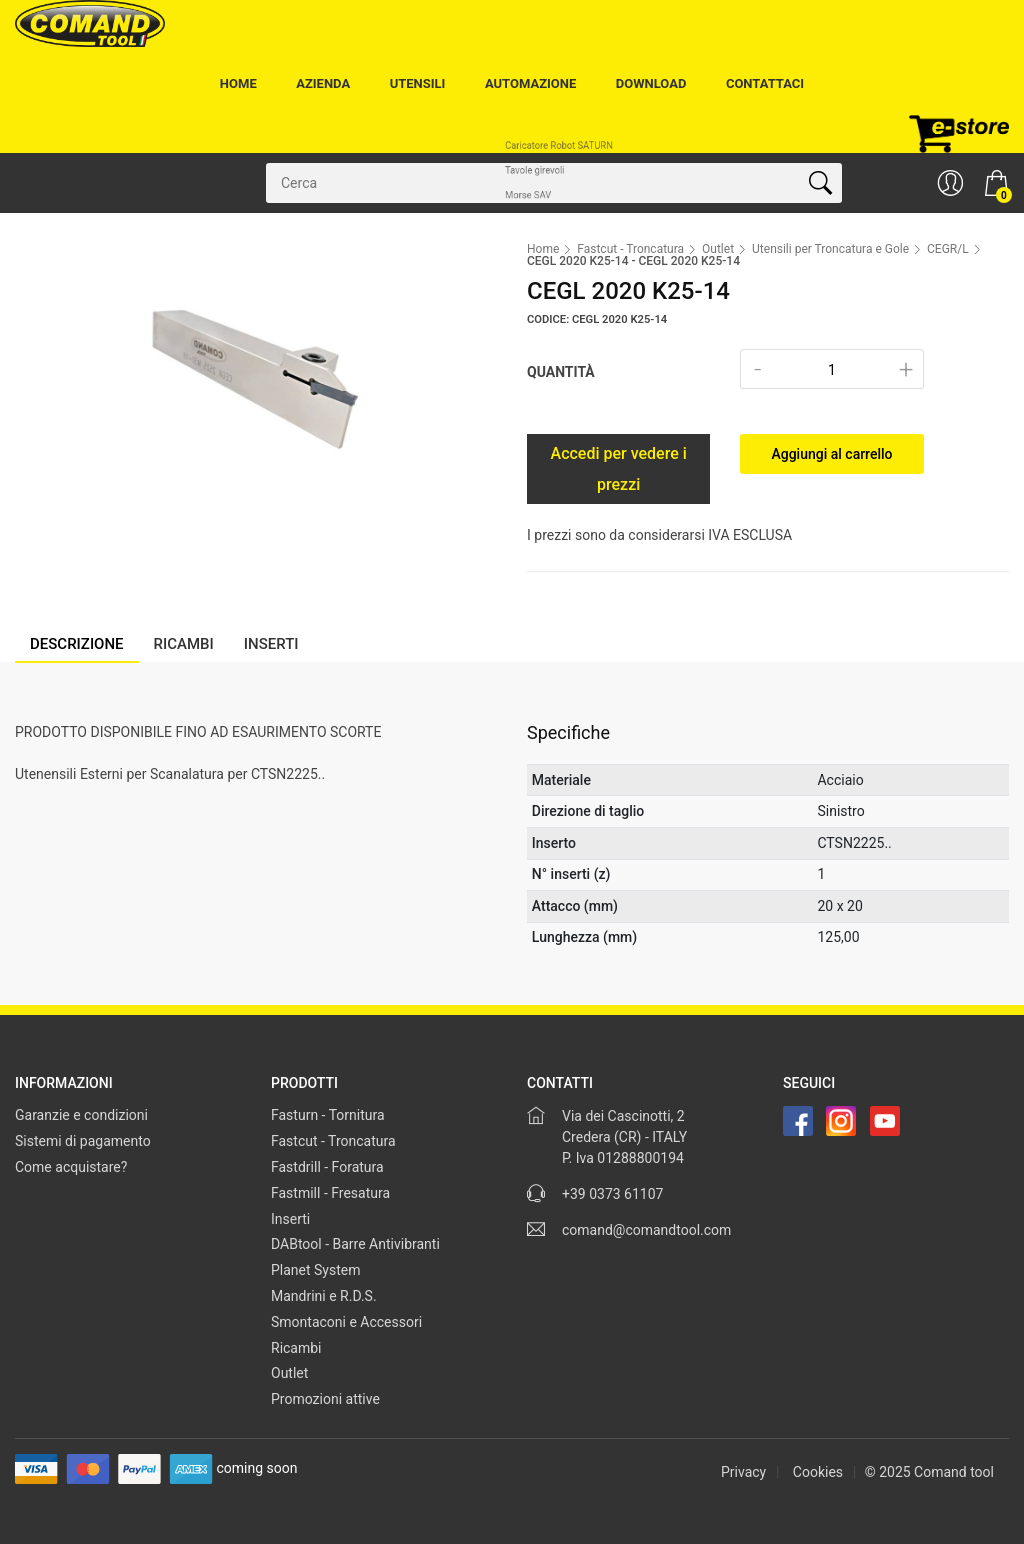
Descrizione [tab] (77, 644)
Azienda (323, 83)
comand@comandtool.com (646, 1230)
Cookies (818, 1472)
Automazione (530, 83)
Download (651, 83)
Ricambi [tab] (184, 644)
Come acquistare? (71, 1167)
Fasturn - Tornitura (328, 1115)
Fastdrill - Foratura (327, 1167)
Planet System (316, 1270)
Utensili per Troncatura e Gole (830, 249)
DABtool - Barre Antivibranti (355, 1244)
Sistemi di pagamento (83, 1141)
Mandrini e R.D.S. (324, 1296)
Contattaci (765, 83)
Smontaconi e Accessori (346, 1322)
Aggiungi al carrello (831, 454)
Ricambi (296, 1348)
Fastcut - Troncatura (630, 249)
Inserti (290, 1219)
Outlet (718, 249)
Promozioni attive (325, 1399)
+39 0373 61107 (612, 1194)
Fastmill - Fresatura (330, 1193)
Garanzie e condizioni (81, 1115)
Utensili (418, 83)
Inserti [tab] (271, 644)
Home (238, 83)
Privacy (743, 1472)
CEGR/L (948, 249)
